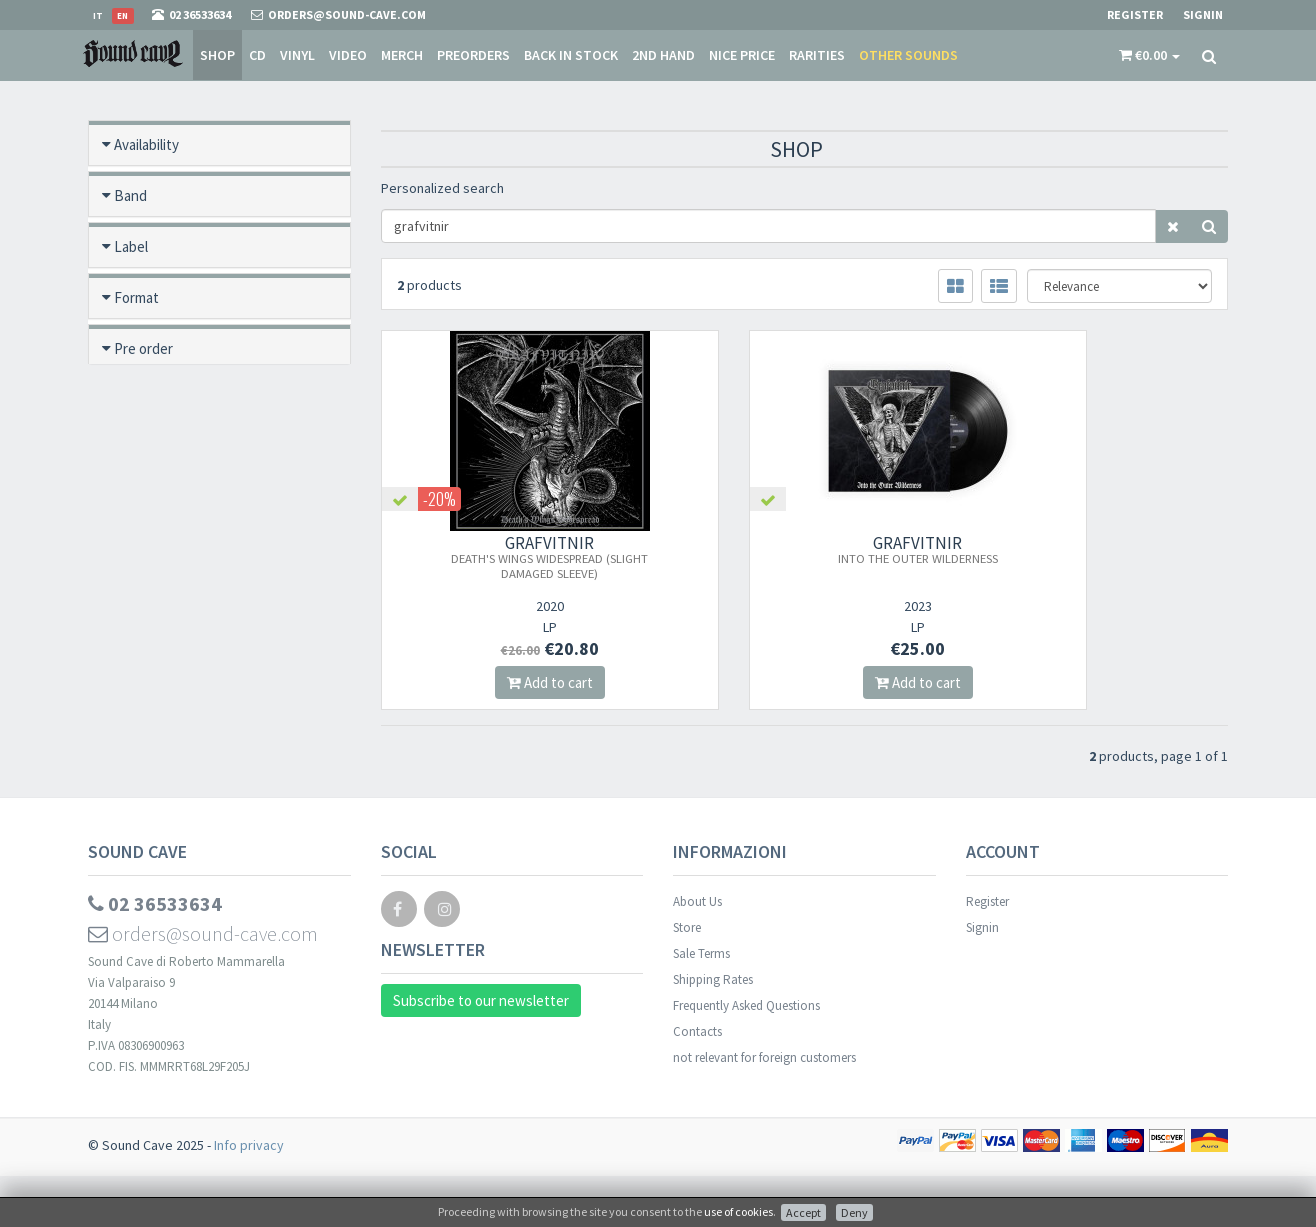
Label (131, 246)
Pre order (143, 348)
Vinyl (297, 55)
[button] (1149, 55)
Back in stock (571, 55)
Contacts (697, 1082)
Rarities (817, 55)
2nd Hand (663, 55)
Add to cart (512, 682)
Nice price (742, 55)
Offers (133, 501)
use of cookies (738, 1211)
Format (136, 297)
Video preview (158, 756)
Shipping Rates (713, 1030)
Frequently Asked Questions (746, 1056)
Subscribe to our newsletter (481, 1051)
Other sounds (908, 55)
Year (127, 654)
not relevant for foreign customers (764, 1108)
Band (130, 195)
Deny (854, 1212)
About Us (697, 952)
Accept (803, 1212)
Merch (402, 55)
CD (257, 55)
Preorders (473, 55)
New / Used (150, 450)
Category (143, 603)
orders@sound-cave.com (203, 984)
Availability (146, 144)
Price (130, 705)
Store (687, 978)
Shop (217, 55)
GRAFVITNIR (511, 556)
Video (348, 55)
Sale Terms (701, 1004)
